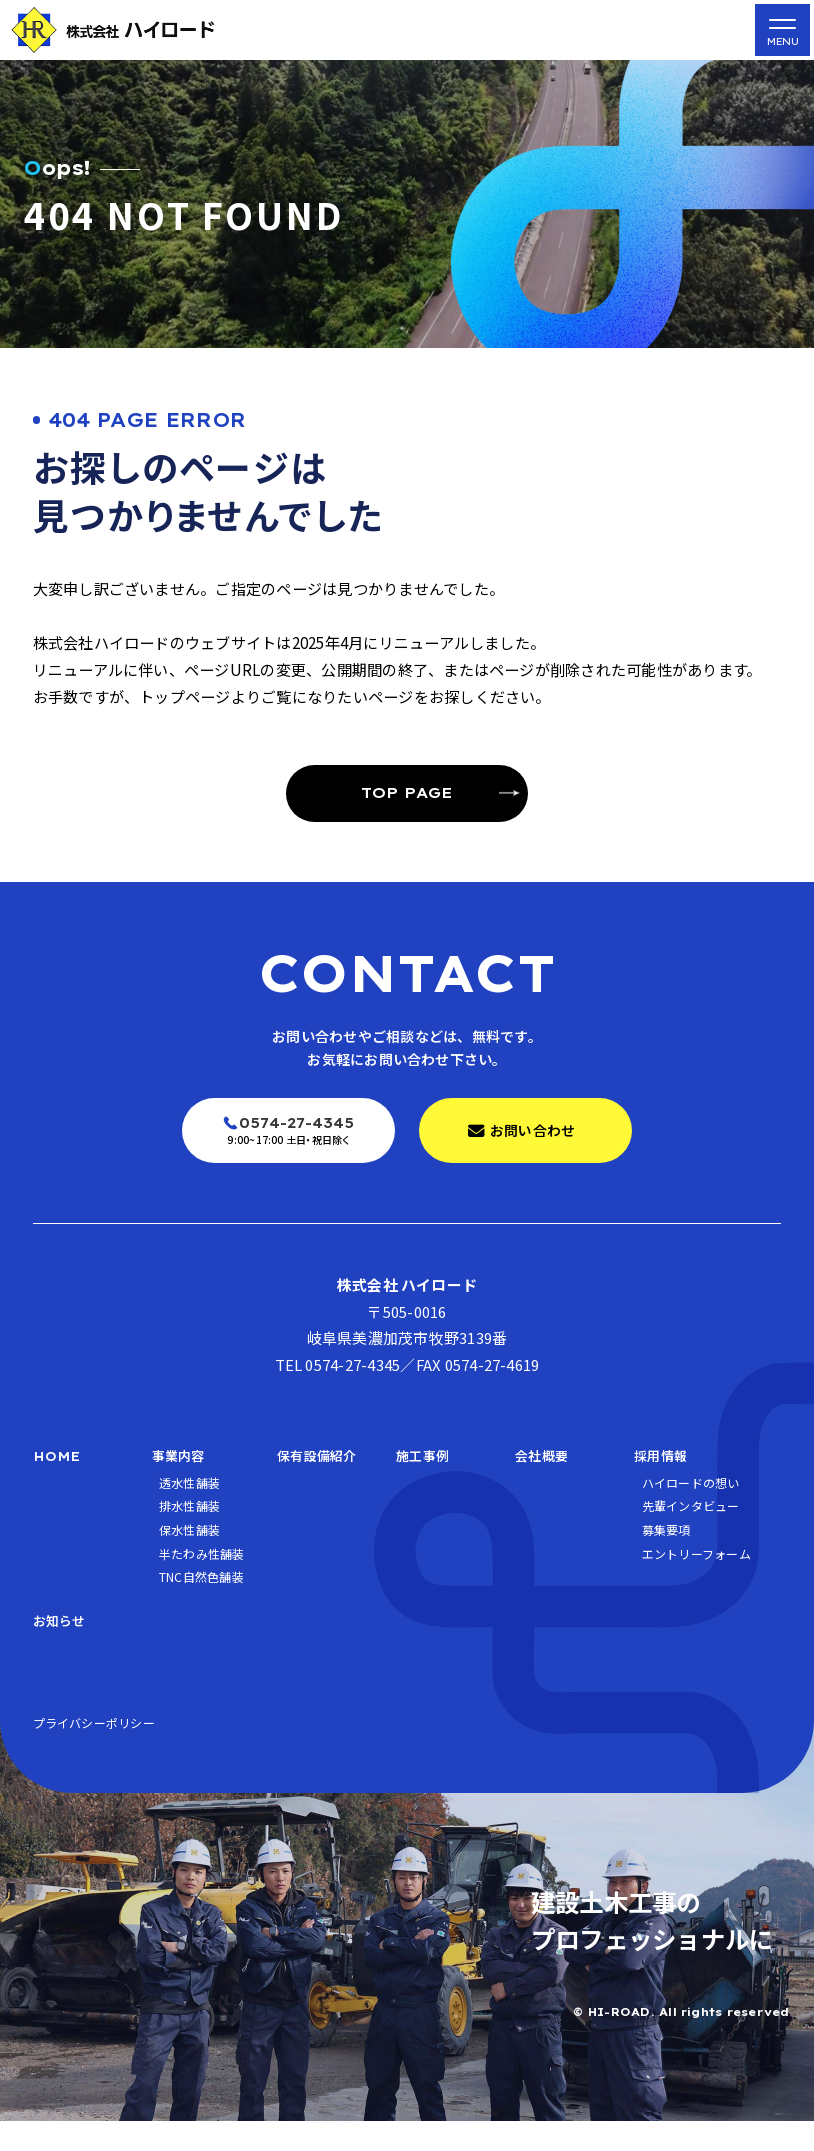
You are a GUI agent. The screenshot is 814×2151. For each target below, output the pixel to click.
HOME (60, 1465)
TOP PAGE (407, 792)
